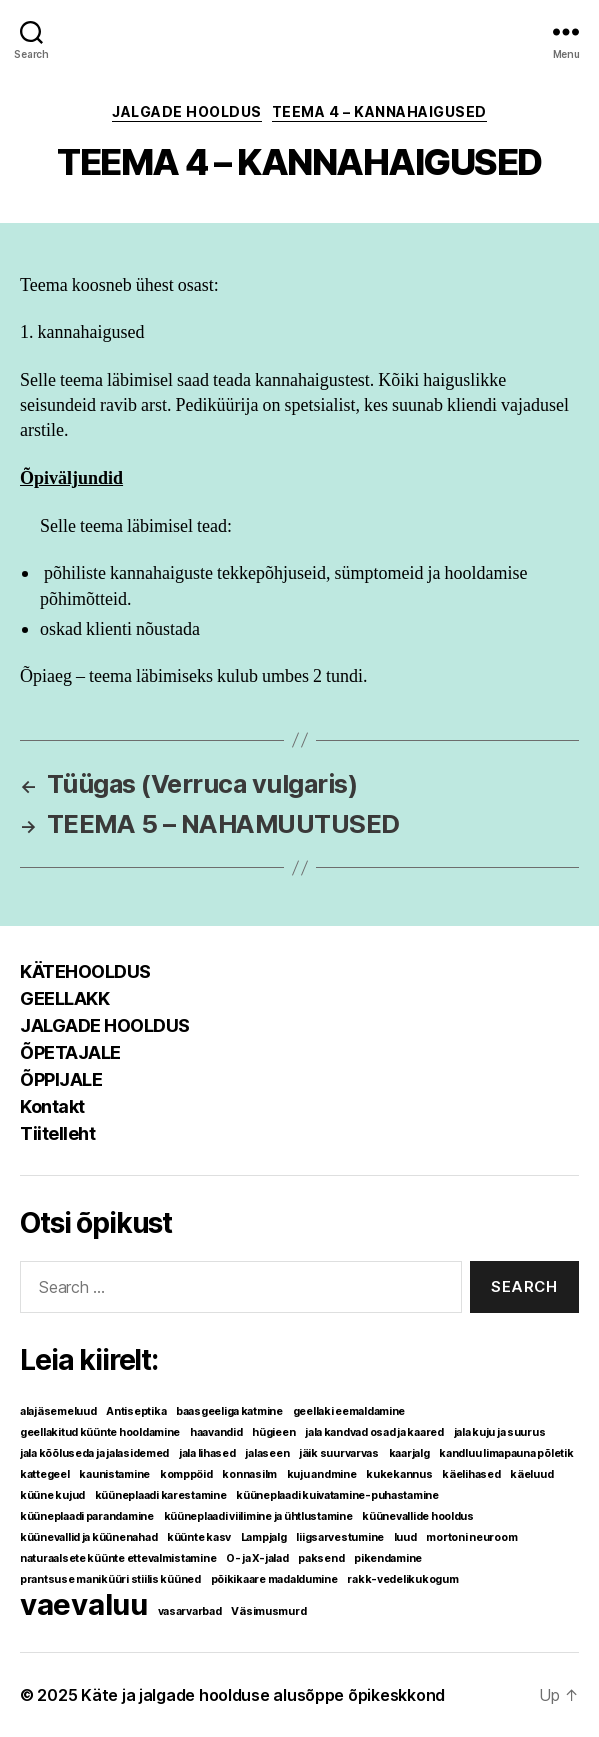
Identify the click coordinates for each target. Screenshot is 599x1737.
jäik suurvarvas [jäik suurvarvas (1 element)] (339, 1453)
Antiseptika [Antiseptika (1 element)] (136, 1411)
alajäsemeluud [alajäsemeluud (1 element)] (58, 1411)
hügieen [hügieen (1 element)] (273, 1432)
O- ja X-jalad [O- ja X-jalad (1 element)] (257, 1558)
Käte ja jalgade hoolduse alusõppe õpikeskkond (263, 1695)
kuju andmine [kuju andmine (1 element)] (322, 1474)
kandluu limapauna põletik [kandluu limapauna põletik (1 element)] (506, 1453)
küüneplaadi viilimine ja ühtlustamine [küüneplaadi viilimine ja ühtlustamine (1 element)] (258, 1516)
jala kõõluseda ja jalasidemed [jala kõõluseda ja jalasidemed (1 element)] (94, 1453)
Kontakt (52, 1106)
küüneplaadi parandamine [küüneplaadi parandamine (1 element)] (87, 1516)
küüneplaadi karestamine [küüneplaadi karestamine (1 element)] (161, 1495)
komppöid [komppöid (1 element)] (186, 1474)
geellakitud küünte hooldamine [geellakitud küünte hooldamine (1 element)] (100, 1432)
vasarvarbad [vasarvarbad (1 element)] (190, 1611)
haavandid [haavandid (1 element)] (216, 1432)
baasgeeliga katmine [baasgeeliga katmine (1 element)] (229, 1411)
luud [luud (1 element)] (405, 1537)
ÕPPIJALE (61, 1079)
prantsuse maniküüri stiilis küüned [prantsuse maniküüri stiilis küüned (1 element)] (110, 1579)
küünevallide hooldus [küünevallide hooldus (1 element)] (418, 1516)
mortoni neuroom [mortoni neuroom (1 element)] (471, 1537)
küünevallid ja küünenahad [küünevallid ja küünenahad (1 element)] (88, 1537)
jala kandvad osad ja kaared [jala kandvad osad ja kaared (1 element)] (374, 1432)
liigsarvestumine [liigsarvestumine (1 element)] (340, 1537)
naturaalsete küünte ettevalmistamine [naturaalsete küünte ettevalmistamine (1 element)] (118, 1558)
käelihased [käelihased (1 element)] (471, 1474)
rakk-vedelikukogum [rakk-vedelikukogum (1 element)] (402, 1579)
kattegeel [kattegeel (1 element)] (45, 1474)
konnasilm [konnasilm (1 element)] (249, 1474)
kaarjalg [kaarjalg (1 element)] (409, 1453)
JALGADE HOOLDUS (187, 111)
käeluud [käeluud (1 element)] (531, 1474)
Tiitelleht (57, 1133)
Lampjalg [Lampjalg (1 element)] (264, 1537)
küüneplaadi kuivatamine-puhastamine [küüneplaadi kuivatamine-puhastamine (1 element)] (337, 1495)
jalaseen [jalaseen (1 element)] (267, 1453)
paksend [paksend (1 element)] (321, 1558)
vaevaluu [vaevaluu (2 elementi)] (84, 1604)
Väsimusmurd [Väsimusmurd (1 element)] (268, 1611)
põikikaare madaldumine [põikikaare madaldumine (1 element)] (274, 1579)
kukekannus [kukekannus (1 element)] (399, 1474)
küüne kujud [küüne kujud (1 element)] (52, 1495)
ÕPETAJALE (70, 1052)
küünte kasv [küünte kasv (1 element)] (199, 1537)
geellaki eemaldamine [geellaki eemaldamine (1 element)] (349, 1411)
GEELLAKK (64, 998)
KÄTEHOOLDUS (85, 971)
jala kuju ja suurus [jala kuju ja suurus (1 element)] (500, 1432)
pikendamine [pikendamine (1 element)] (388, 1558)
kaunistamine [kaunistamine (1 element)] (114, 1474)
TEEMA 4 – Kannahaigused (379, 111)
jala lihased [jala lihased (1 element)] (207, 1453)
